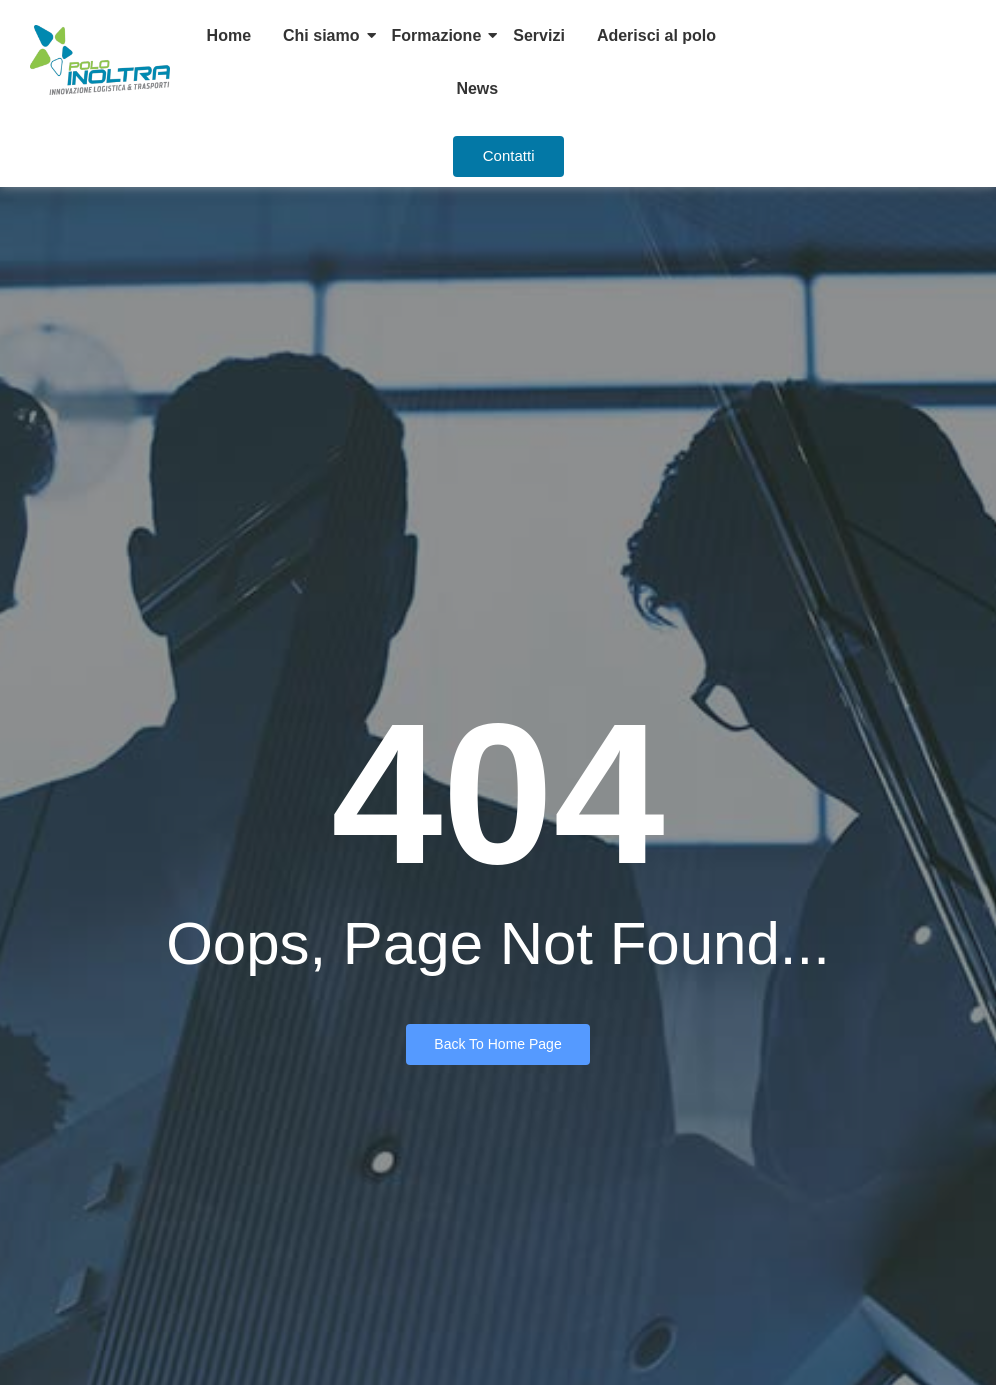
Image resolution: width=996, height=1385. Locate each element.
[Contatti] (509, 156)
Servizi (539, 35)
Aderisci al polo (656, 35)
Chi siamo (321, 35)
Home (229, 35)
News (477, 88)
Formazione (437, 35)
